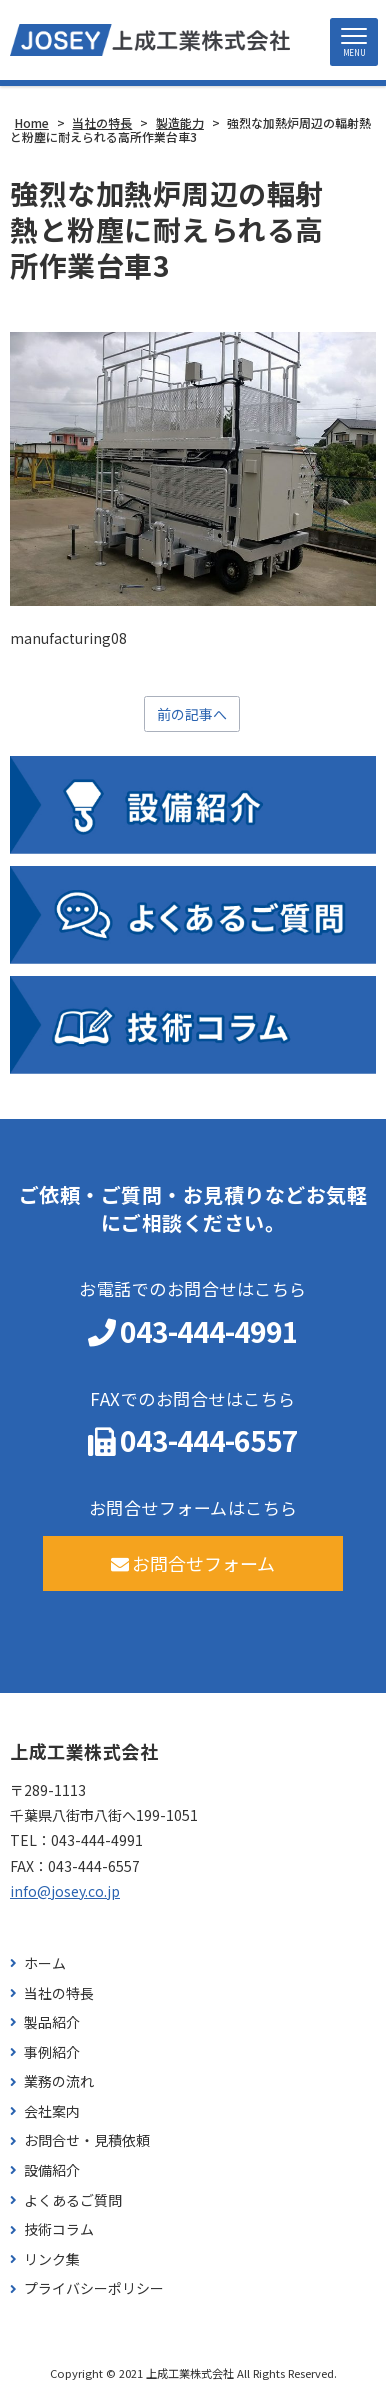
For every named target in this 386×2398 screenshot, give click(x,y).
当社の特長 (59, 1993)
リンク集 (52, 2259)
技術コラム (59, 2229)
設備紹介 (52, 2170)
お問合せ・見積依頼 (87, 2140)
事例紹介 (52, 2052)
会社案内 (52, 2111)
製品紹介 (52, 2022)
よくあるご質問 (73, 2200)
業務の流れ (59, 2081)
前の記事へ (192, 714)
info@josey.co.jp (65, 1891)
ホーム (45, 1963)
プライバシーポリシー (94, 2288)
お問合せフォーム (193, 1563)
